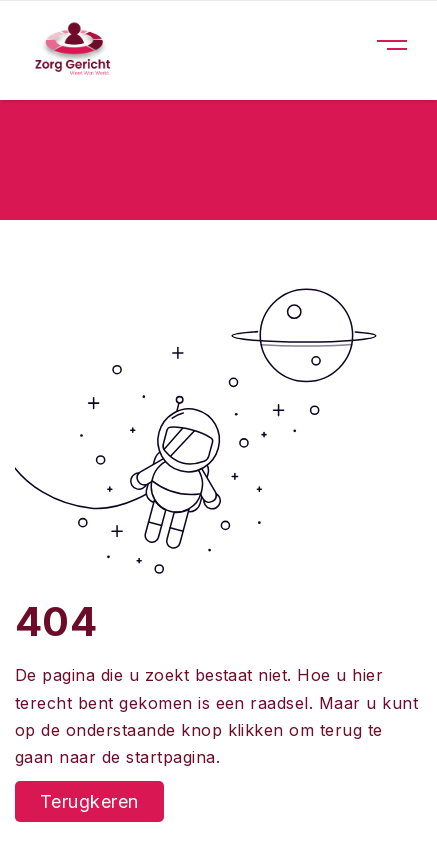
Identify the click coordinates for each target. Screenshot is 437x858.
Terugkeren (89, 801)
